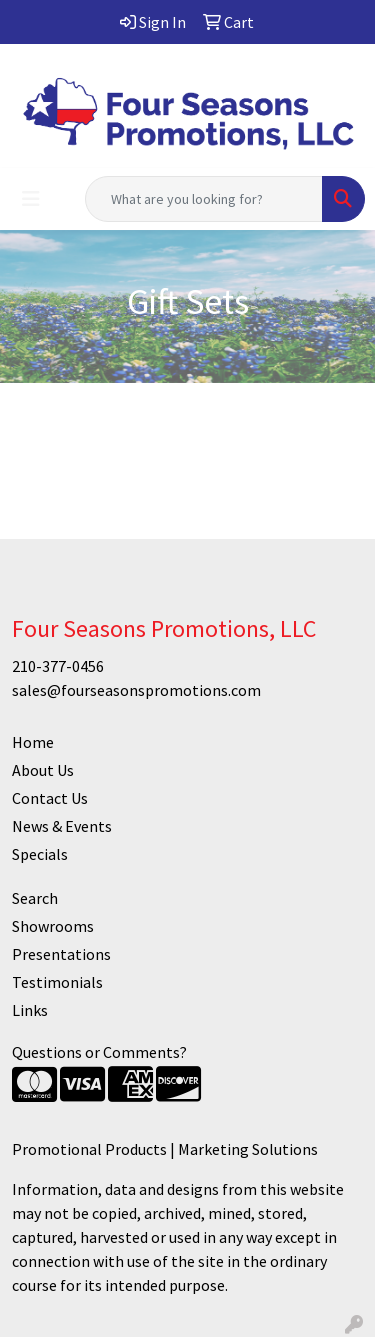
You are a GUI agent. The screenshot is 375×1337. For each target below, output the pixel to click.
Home (33, 742)
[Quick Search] (204, 199)
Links (30, 1010)
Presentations (61, 954)
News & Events (62, 826)
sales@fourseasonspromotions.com (136, 690)
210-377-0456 (58, 666)
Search (35, 898)
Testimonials (57, 982)
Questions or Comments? (99, 1052)
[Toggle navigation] (31, 199)
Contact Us (50, 798)
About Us (43, 770)
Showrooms (53, 926)
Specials (40, 854)
